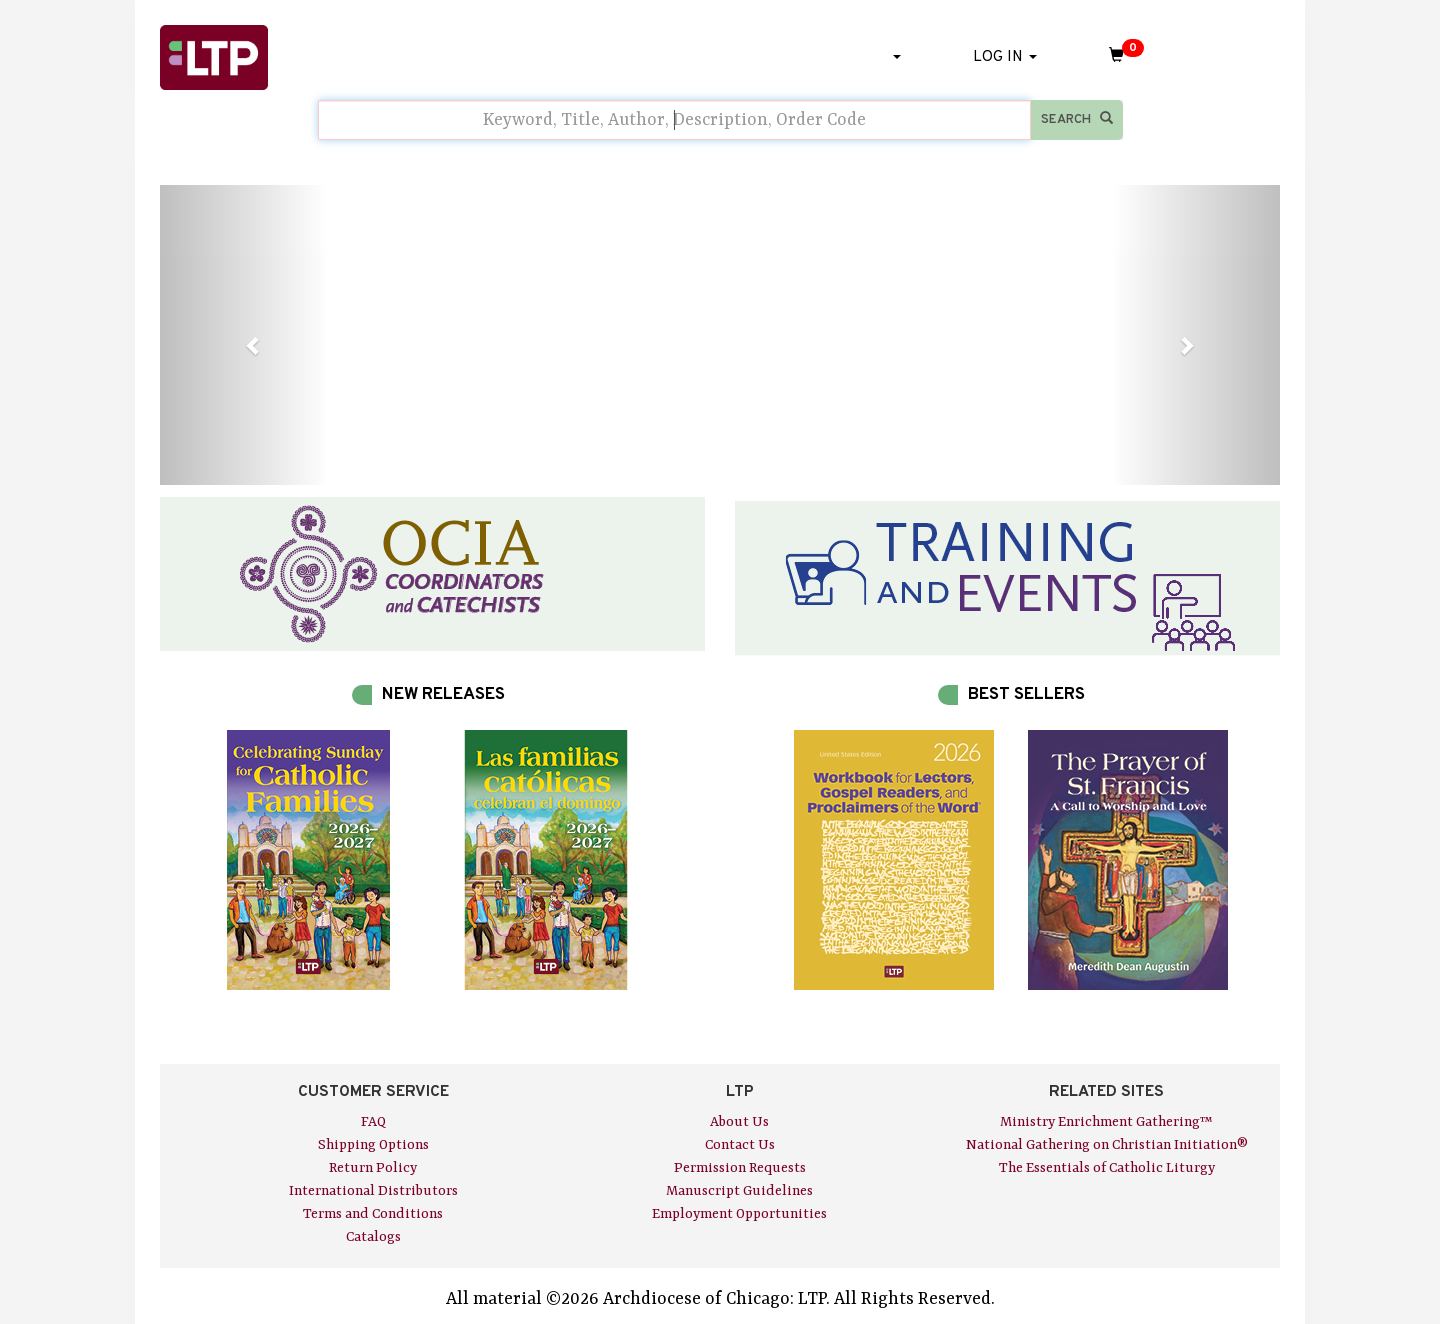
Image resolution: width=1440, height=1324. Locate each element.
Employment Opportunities (739, 1214)
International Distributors (373, 1191)
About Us (739, 1122)
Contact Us (740, 1145)
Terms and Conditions (373, 1214)
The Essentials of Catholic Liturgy (1107, 1168)
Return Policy (373, 1168)
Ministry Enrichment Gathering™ (1106, 1122)
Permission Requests (740, 1168)
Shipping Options (373, 1145)
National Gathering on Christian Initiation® (1107, 1145)
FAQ (373, 1122)
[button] (244, 335)
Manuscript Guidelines (739, 1191)
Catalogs (373, 1237)
